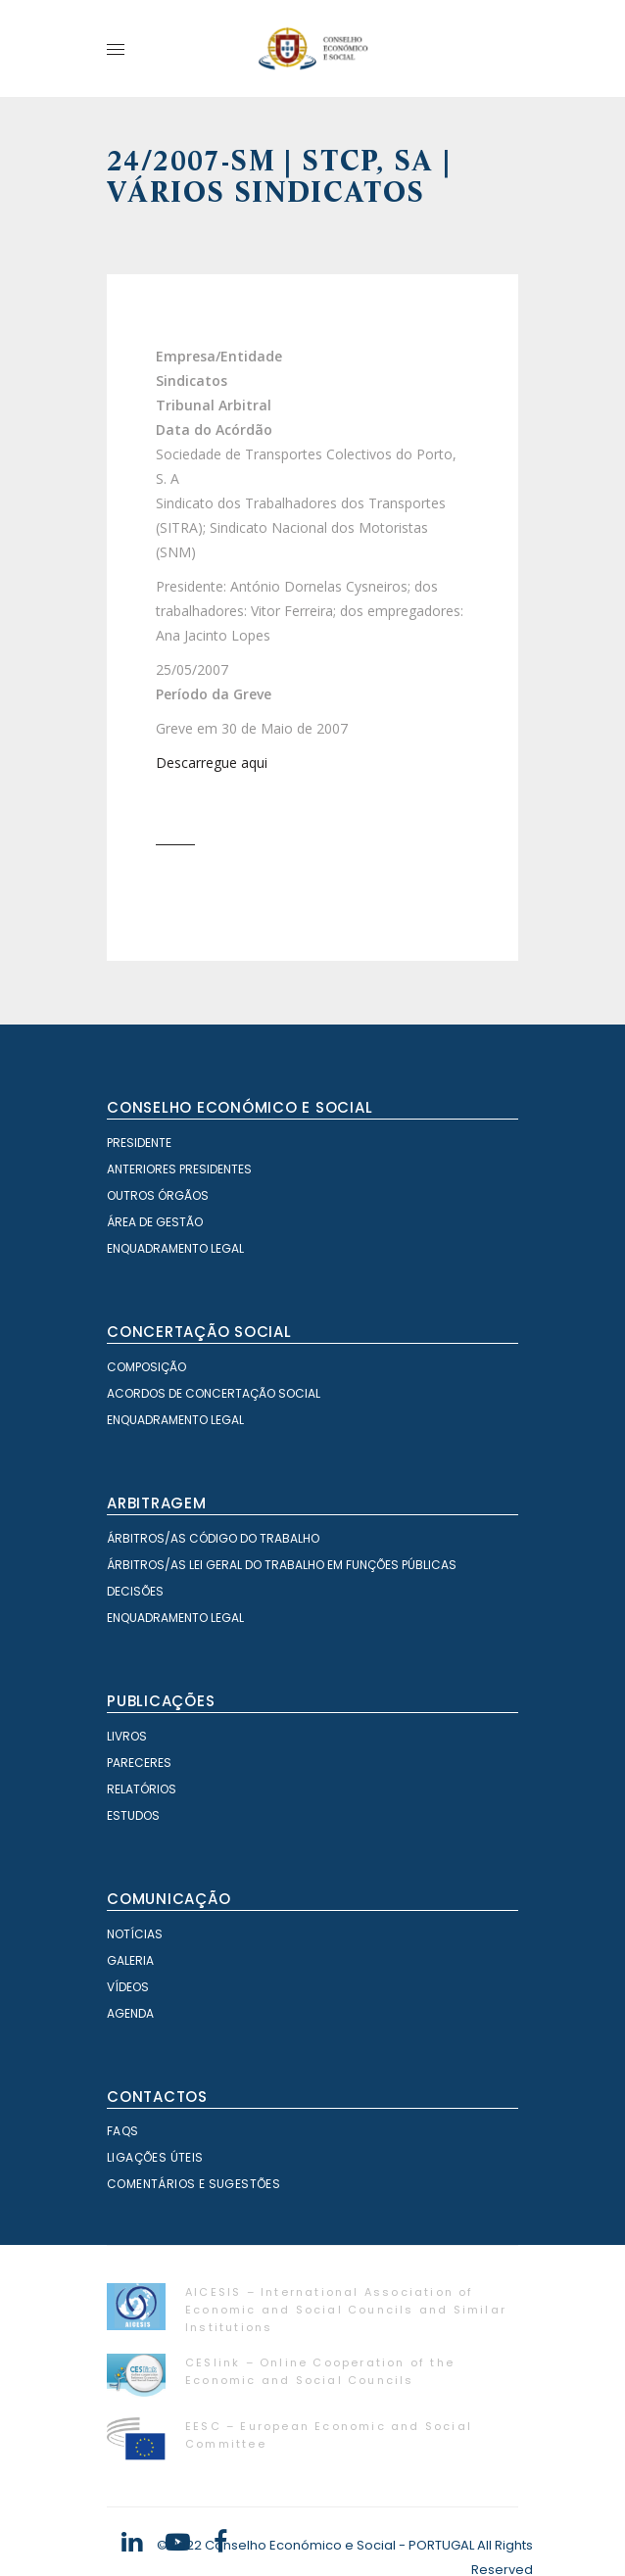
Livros (127, 1736)
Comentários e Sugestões (193, 2183)
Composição (146, 1367)
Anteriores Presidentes (179, 1169)
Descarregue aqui (211, 762)
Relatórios (141, 1789)
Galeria (130, 1960)
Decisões (135, 1591)
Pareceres (139, 1762)
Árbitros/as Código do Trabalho (213, 1538)
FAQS (123, 2131)
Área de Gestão (155, 1222)
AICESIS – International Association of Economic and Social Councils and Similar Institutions (345, 2309)
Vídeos (128, 1987)
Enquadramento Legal (175, 1248)
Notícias (135, 1934)
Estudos (133, 1815)
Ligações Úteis (155, 2157)
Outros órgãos (158, 1195)
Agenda (130, 2013)
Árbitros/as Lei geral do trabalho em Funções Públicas (282, 1564)
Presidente (139, 1142)
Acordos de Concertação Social (213, 1393)
